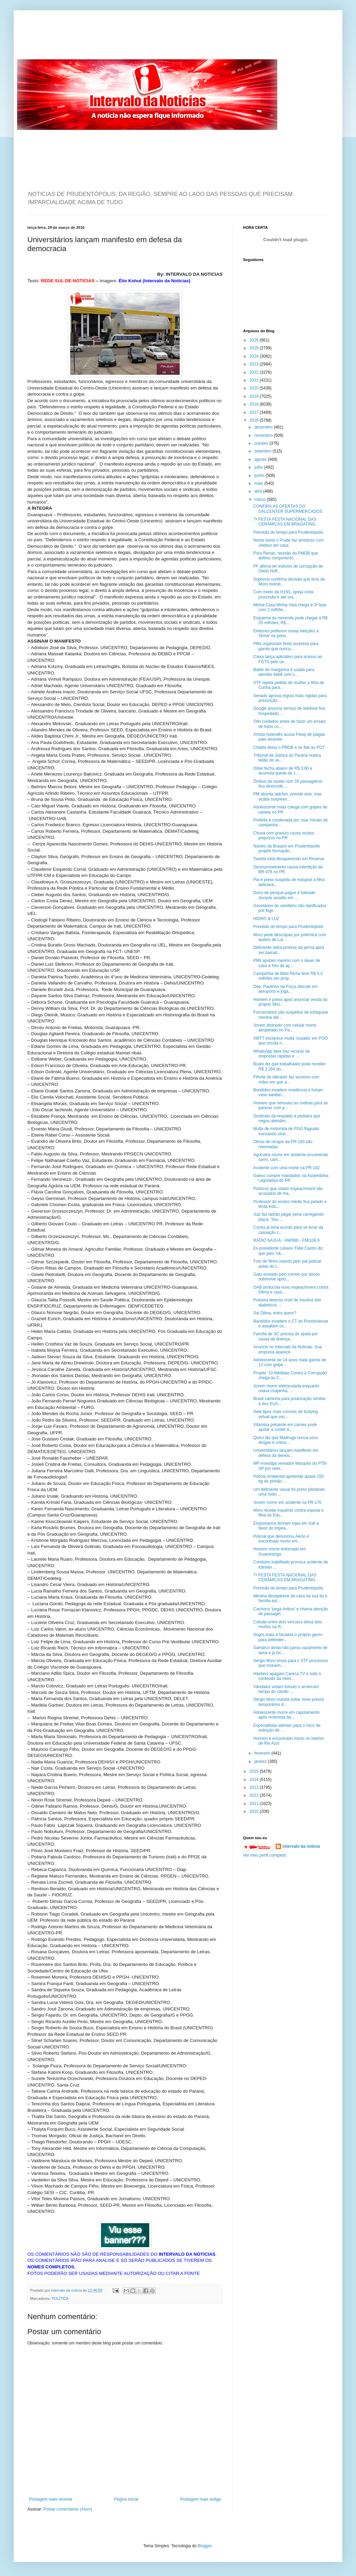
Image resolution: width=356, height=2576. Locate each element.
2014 (255, 1779)
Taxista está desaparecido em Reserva (288, 858)
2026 (255, 340)
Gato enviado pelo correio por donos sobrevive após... (286, 1276)
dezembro (264, 427)
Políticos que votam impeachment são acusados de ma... (288, 1191)
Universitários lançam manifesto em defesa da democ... (285, 1453)
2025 (255, 348)
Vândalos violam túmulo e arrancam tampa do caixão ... (286, 1689)
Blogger (205, 2545)
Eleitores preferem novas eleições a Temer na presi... (286, 633)
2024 (255, 356)
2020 (255, 388)
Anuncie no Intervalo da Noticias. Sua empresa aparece (287, 1349)
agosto (261, 459)
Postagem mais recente (50, 2499)
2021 (255, 380)
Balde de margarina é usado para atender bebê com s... (283, 672)
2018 (255, 404)
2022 (255, 372)
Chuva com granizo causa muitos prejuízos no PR (283, 835)
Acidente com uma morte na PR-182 (286, 1167)
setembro (263, 451)
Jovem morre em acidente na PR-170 (287, 1502)
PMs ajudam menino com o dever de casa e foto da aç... (286, 963)
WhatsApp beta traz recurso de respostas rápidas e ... (281, 1053)
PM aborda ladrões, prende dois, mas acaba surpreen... (287, 796)
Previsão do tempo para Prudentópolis (288, 532)
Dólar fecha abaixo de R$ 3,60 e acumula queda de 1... (282, 771)
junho (260, 475)
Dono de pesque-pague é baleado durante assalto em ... (284, 895)
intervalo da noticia (67, 2290)
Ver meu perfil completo (264, 1855)
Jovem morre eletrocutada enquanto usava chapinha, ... (286, 1388)
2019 (255, 396)
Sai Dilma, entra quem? (274, 1313)
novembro (264, 435)
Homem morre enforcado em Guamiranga (279, 1551)
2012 (255, 1795)
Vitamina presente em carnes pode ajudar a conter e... (285, 1427)
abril (258, 491)
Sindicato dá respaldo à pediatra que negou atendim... (286, 1118)
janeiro (261, 1761)
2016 (255, 420)
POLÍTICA (60, 2298)
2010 (255, 1811)
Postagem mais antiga (200, 2499)
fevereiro (262, 1753)
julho (259, 467)
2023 (255, 364)
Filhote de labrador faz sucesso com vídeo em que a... (286, 1079)
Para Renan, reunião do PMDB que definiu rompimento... (285, 555)
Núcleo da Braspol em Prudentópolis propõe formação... (286, 848)
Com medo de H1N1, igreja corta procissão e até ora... (283, 594)
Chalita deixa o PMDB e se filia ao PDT (289, 747)
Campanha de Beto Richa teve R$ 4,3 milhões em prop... (287, 976)
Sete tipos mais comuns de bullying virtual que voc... (285, 1414)
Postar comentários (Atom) (67, 2509)
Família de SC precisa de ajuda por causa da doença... (285, 1336)
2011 (255, 1803)
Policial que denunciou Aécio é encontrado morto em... (281, 1539)
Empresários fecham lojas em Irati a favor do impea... (286, 1526)
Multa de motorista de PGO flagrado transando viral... (286, 1131)
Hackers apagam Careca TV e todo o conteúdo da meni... (287, 1676)
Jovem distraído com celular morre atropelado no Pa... (284, 1027)
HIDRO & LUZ (266, 918)
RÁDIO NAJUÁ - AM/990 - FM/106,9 (286, 1240)
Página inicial (126, 2499)
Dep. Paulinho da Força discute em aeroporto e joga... (285, 989)
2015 (255, 1771)
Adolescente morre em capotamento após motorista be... (286, 1715)
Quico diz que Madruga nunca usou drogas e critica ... (285, 1440)
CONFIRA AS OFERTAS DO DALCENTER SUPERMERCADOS (287, 508)
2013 (255, 1787)
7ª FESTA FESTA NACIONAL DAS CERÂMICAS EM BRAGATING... (286, 522)
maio (259, 483)
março (260, 499)
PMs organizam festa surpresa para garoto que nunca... (285, 646)
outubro (261, 443)
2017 (255, 412)
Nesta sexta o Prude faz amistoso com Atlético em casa (288, 542)
